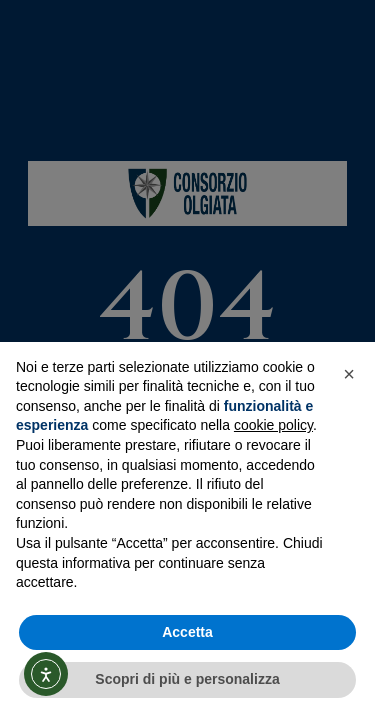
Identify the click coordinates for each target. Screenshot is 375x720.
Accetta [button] (187, 632)
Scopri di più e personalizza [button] (187, 679)
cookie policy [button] (273, 425)
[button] (349, 374)
